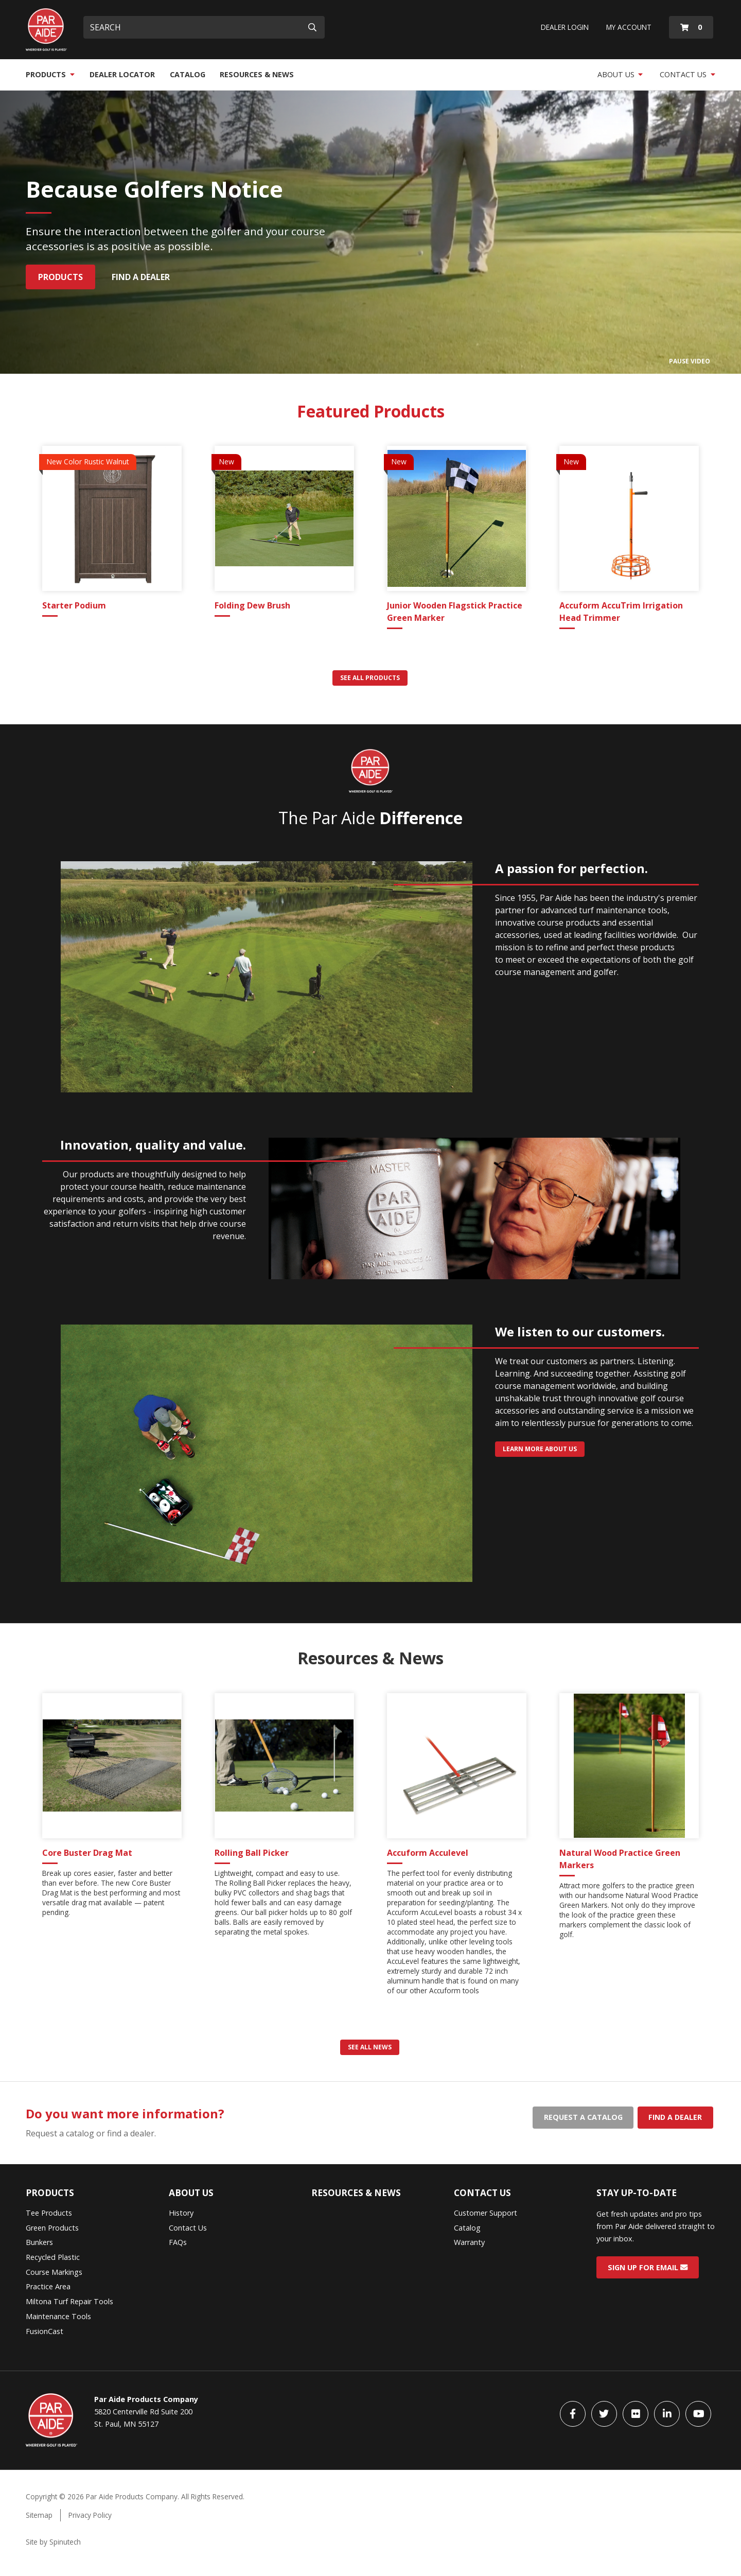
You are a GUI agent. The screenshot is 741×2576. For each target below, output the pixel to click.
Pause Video (689, 361)
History (181, 2213)
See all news (370, 2047)
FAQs (178, 2242)
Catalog (187, 74)
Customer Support (485, 2213)
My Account (628, 27)
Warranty (469, 2242)
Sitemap (39, 2515)
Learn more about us (540, 1448)
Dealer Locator (122, 74)
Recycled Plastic (53, 2257)
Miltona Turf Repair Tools (69, 2301)
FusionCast (44, 2331)
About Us (620, 74)
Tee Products (49, 2213)
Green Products (52, 2228)
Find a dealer (675, 2117)
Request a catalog (583, 2117)
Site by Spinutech (53, 2542)
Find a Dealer (141, 277)
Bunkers (39, 2242)
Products (50, 74)
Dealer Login (565, 27)
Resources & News (257, 74)
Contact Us (687, 74)
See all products (370, 677)
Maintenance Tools (58, 2316)
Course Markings (54, 2272)
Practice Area (48, 2286)
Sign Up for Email (647, 2267)
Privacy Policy (90, 2515)
